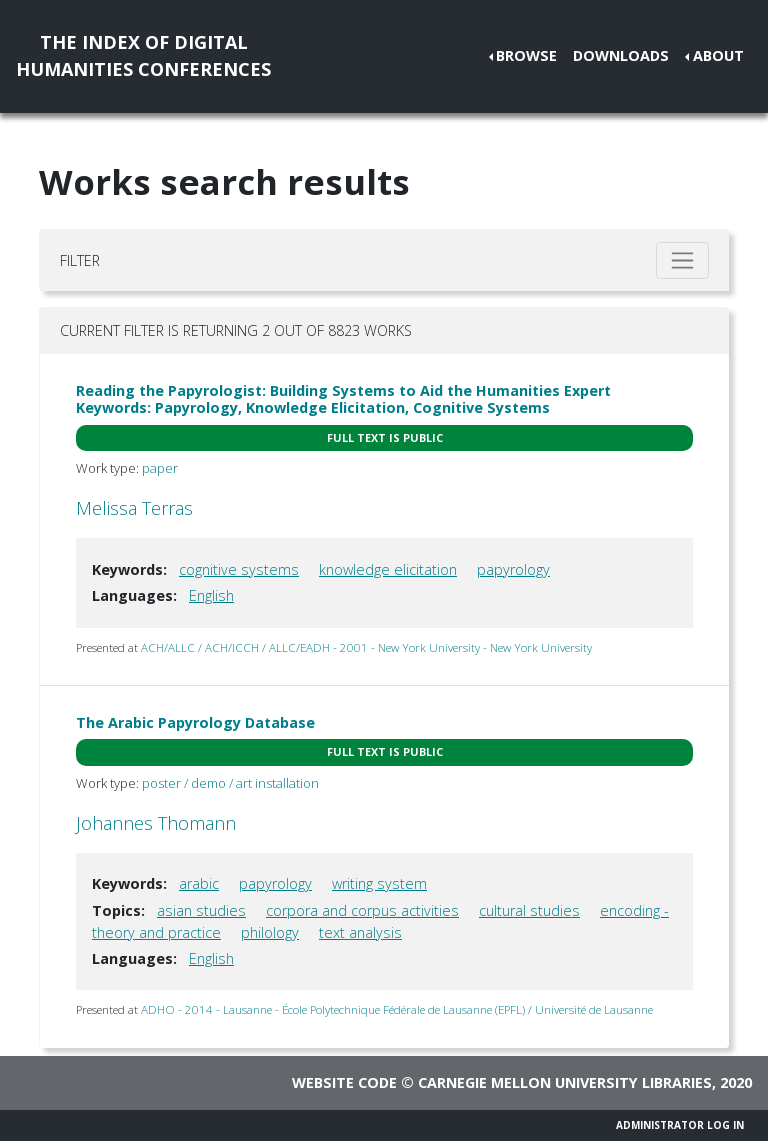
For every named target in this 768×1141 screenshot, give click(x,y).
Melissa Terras (134, 508)
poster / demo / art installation (230, 783)
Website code (344, 1082)
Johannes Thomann (156, 823)
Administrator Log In (680, 1125)
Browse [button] (526, 55)
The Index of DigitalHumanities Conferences (143, 55)
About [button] (718, 55)
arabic (199, 883)
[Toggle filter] (682, 260)
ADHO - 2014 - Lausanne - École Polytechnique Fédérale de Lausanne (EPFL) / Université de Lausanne (397, 1009)
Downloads (621, 55)
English (211, 595)
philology (270, 932)
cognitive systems (239, 569)
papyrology (513, 569)
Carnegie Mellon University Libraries (565, 1082)
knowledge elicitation (388, 569)
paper (160, 468)
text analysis (360, 932)
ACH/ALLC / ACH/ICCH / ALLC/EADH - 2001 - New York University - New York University (366, 647)
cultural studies (529, 910)
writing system (379, 883)
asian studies (201, 910)
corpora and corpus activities (362, 910)
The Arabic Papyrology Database (195, 722)
